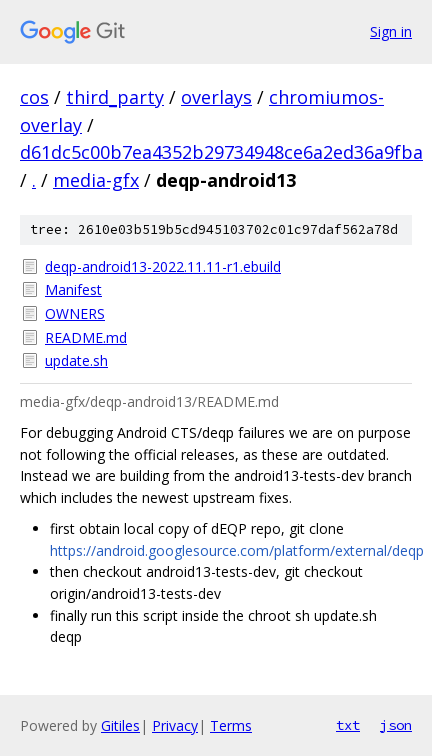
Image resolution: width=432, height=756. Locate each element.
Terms (231, 725)
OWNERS (75, 313)
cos (34, 97)
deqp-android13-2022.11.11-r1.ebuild (163, 266)
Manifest (73, 289)
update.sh (76, 360)
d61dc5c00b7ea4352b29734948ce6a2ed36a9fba (221, 152)
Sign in (391, 31)
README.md (86, 337)
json (396, 725)
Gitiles (120, 725)
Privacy (175, 725)
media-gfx (96, 180)
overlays (216, 97)
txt (348, 725)
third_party (115, 97)
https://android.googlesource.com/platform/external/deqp (237, 550)
